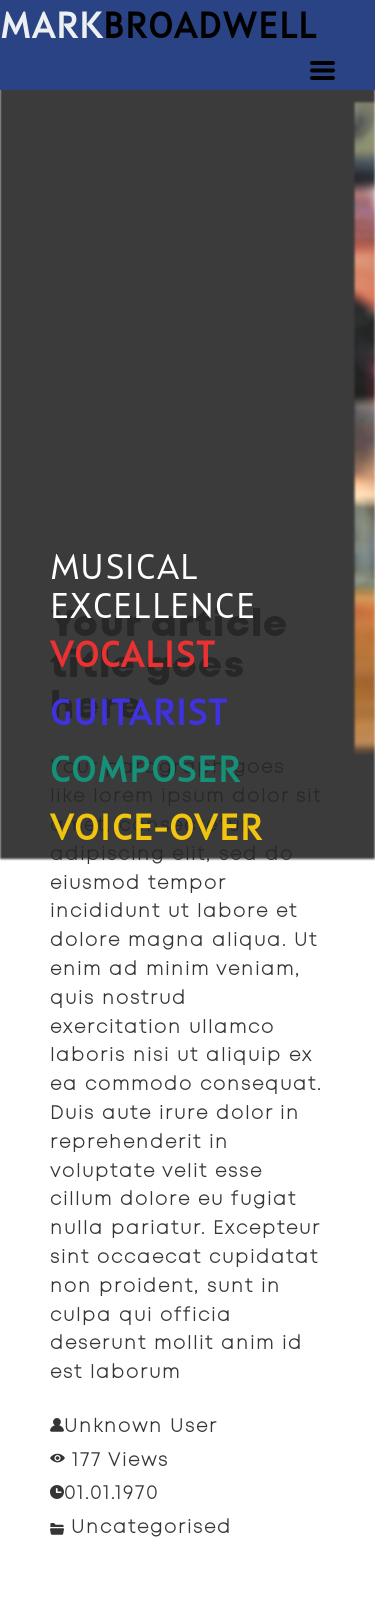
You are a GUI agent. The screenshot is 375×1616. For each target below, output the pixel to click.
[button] (322, 70)
